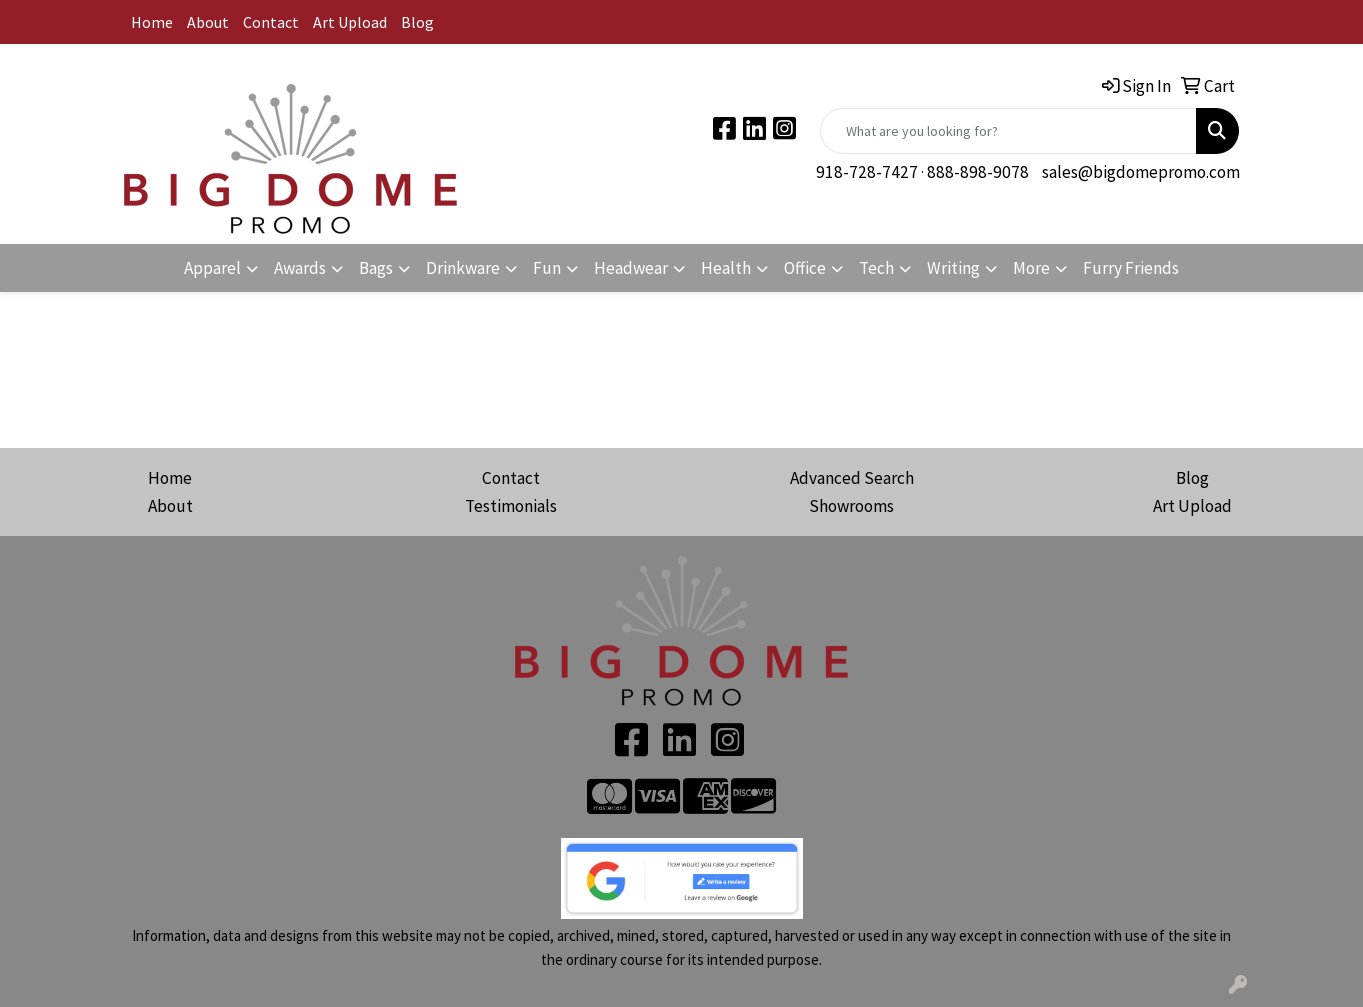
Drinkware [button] (463, 268)
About (208, 22)
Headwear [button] (631, 268)
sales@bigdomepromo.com (1141, 172)
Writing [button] (953, 268)
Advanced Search (852, 478)
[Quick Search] (1008, 131)
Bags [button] (376, 268)
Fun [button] (547, 268)
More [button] (1031, 268)
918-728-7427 (867, 172)
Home (152, 22)
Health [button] (726, 268)
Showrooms (851, 506)
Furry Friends (1131, 268)
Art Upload (350, 22)
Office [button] (805, 268)
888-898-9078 (978, 172)
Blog (417, 22)
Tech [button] (876, 268)
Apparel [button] (212, 268)
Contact (271, 22)
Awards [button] (300, 268)
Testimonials (511, 506)
